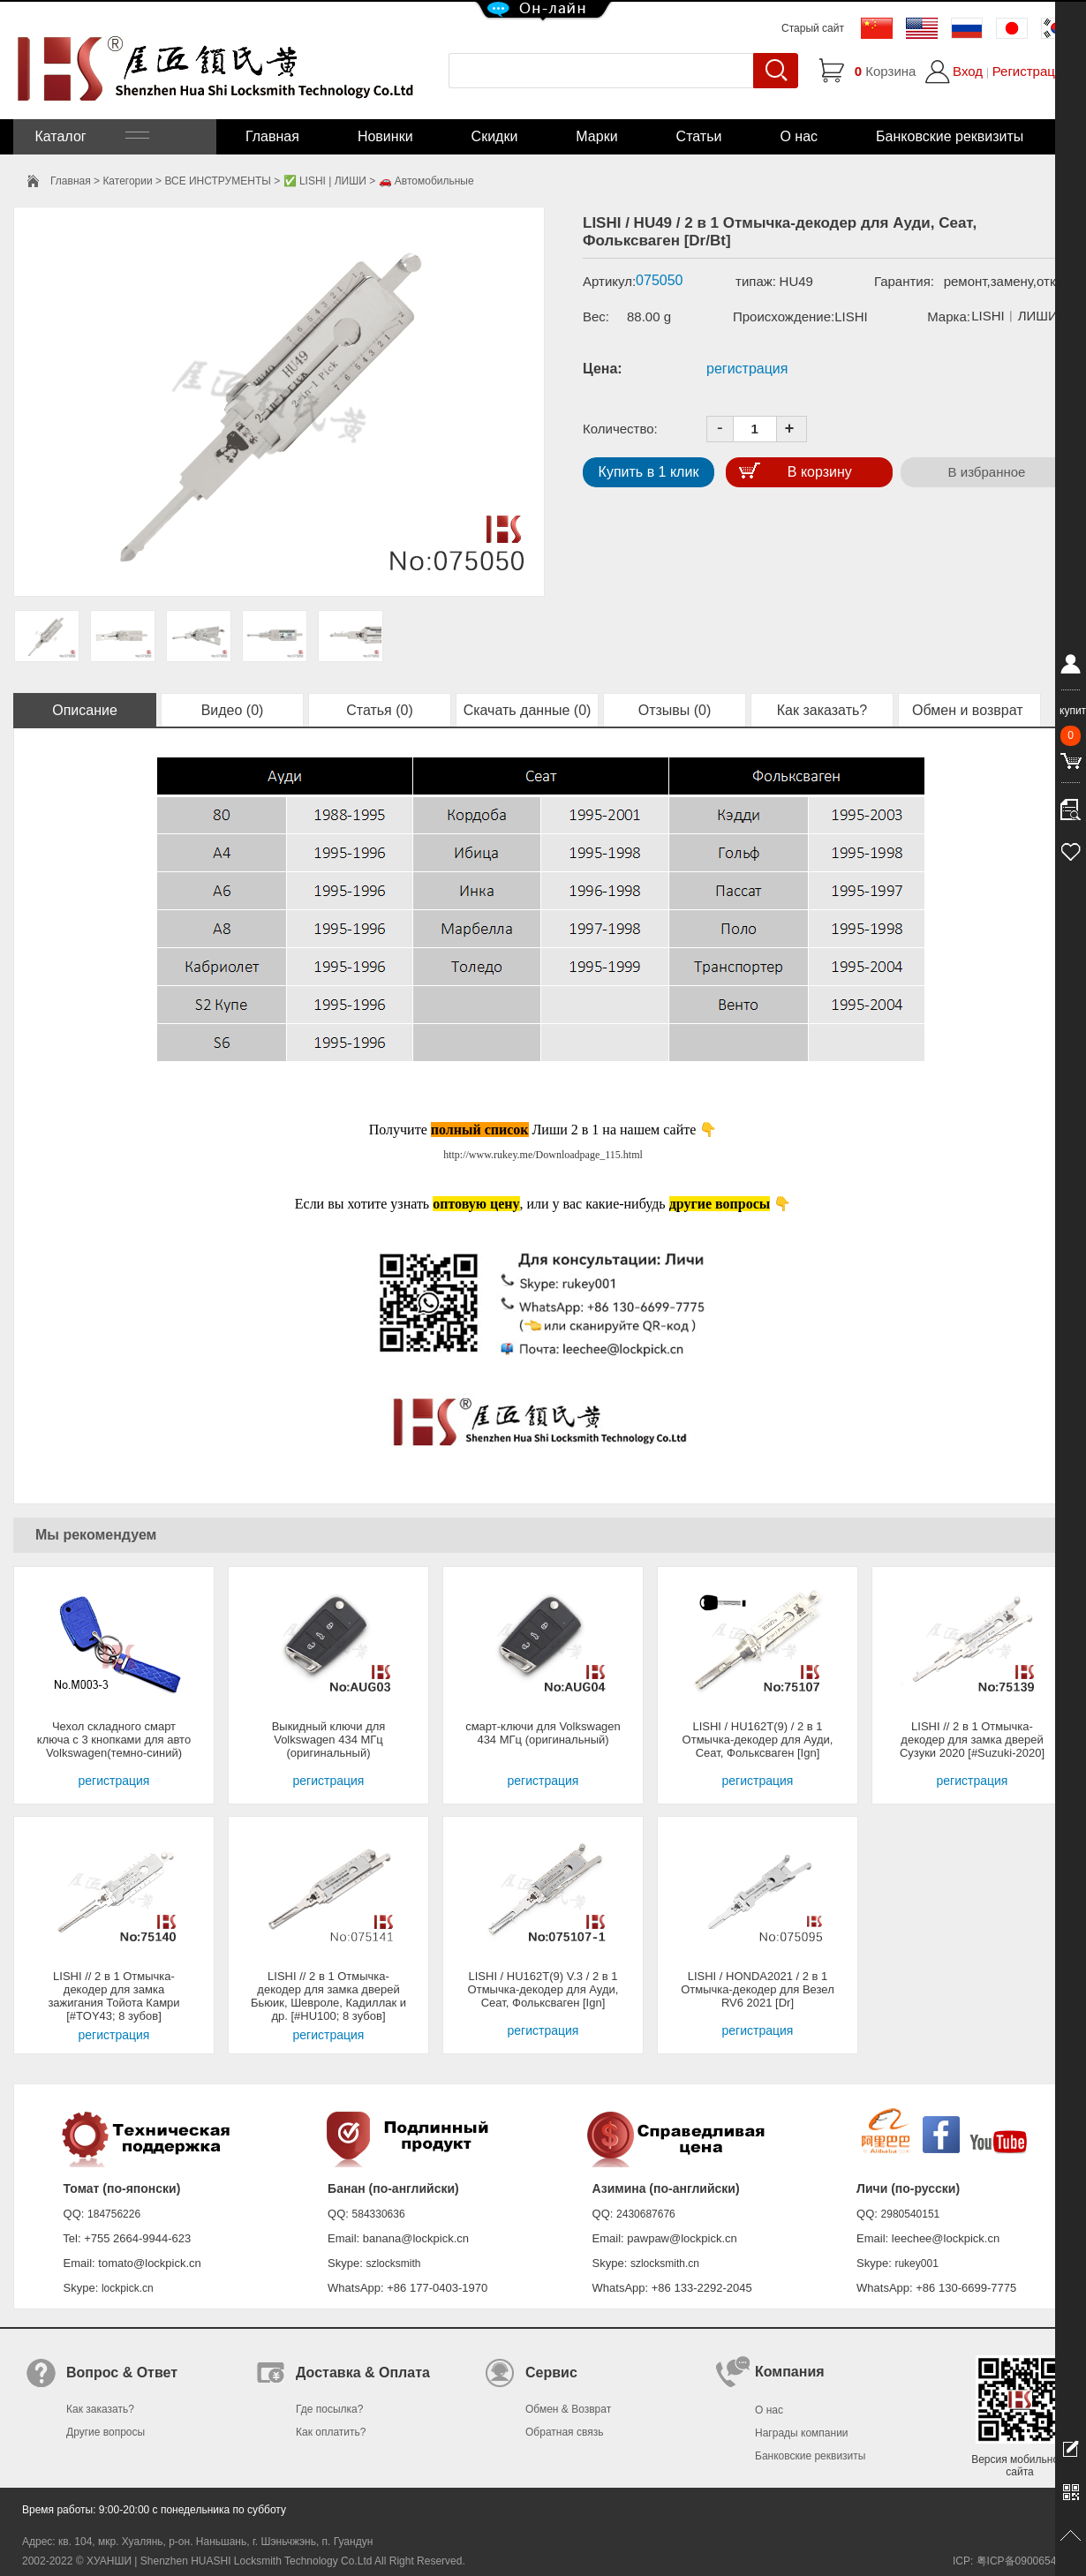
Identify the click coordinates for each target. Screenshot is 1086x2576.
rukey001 (916, 2263)
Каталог (90, 136)
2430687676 (645, 2214)
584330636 (378, 2214)
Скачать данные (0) (528, 710)
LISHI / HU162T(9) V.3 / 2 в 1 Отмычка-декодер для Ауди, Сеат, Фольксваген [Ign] (543, 1989)
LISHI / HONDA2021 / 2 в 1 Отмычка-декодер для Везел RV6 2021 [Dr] (757, 1989)
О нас (799, 136)
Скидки (494, 136)
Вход (968, 71)
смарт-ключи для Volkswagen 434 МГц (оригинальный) (543, 1733)
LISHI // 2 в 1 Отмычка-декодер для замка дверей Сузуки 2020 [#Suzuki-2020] (972, 1739)
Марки (596, 136)
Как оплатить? (331, 2432)
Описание (84, 710)
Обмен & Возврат (568, 2409)
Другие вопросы (105, 2432)
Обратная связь (564, 2432)
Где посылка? (329, 2409)
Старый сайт (812, 28)
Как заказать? (822, 710)
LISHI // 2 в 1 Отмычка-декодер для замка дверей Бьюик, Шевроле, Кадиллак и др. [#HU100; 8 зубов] (328, 1996)
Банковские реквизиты (949, 136)
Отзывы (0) (675, 710)
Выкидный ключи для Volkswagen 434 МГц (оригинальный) (329, 1739)
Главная (272, 136)
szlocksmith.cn (664, 2263)
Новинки (385, 136)
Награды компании (801, 2433)
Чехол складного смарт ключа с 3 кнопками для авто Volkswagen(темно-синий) (114, 1739)
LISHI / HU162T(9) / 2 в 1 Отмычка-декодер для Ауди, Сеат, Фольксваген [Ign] (758, 1739)
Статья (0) (379, 710)
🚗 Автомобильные (426, 181)
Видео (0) (232, 710)
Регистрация (1031, 71)
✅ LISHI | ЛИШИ (324, 181)
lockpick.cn (128, 2288)
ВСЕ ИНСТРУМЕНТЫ (217, 181)
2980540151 (910, 2214)
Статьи (699, 136)
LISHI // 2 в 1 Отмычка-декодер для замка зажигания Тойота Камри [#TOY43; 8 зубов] (113, 1996)
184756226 (113, 2214)
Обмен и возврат (969, 710)
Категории (127, 181)
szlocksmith (393, 2263)
